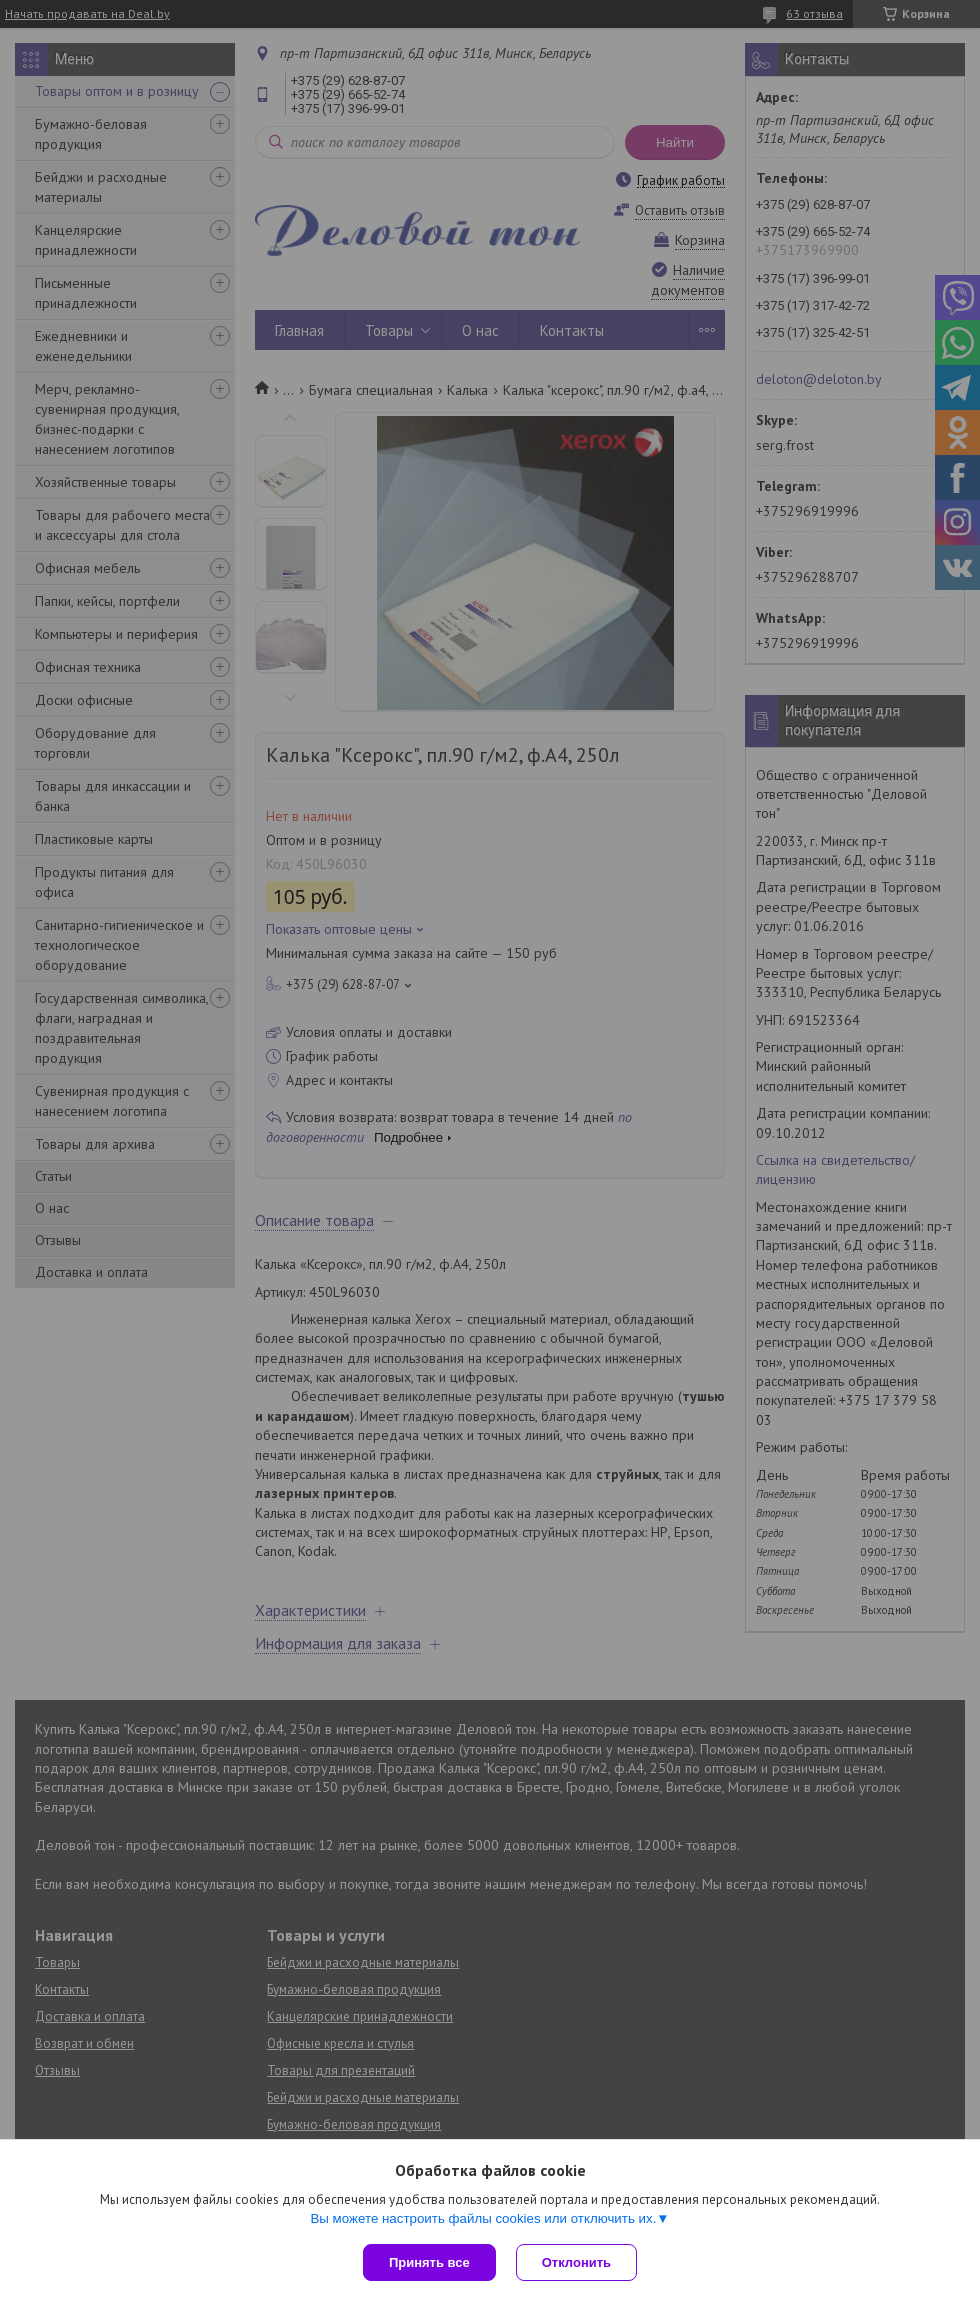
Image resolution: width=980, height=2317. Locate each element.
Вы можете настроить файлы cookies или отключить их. (483, 2218)
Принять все (429, 2262)
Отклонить (576, 2262)
